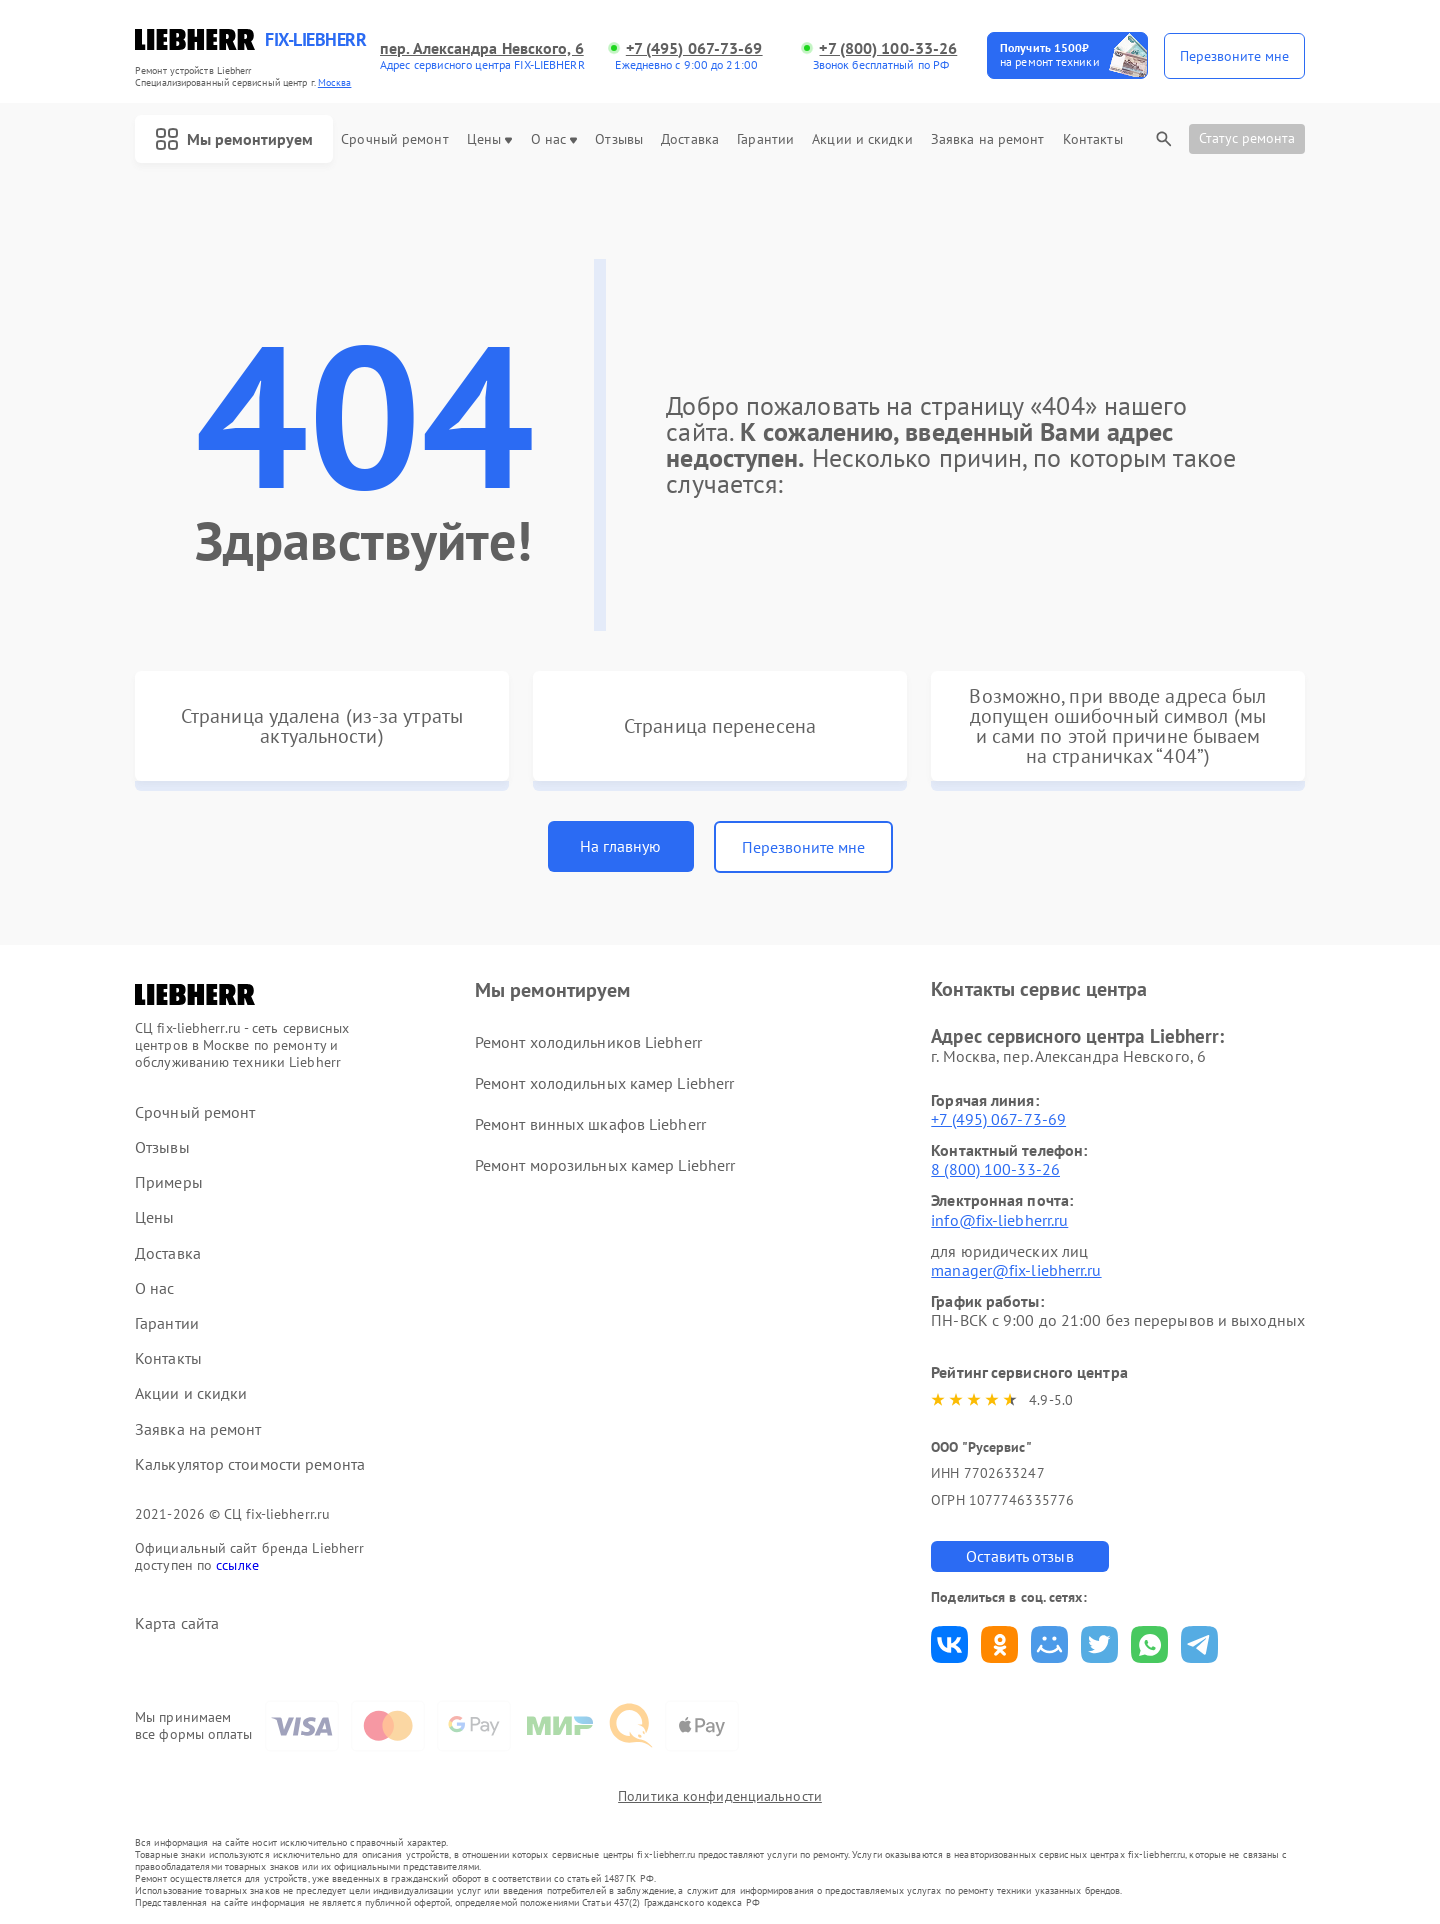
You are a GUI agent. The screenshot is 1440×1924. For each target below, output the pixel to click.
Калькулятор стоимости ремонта (250, 1464)
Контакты (1093, 139)
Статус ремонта (1247, 138)
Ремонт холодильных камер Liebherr (604, 1083)
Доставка (690, 139)
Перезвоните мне (803, 847)
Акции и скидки (862, 139)
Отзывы (619, 139)
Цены (489, 139)
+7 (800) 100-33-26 (888, 48)
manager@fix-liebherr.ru (1016, 1270)
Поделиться (949, 1644)
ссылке (237, 1565)
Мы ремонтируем (234, 139)
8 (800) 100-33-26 (995, 1169)
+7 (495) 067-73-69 (694, 48)
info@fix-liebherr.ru (999, 1220)
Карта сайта (177, 1623)
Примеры (169, 1182)
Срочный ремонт (394, 139)
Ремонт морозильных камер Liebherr (605, 1165)
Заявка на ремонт (988, 139)
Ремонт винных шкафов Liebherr (590, 1124)
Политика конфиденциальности (720, 1796)
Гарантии (765, 139)
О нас (554, 139)
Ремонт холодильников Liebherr (588, 1042)
